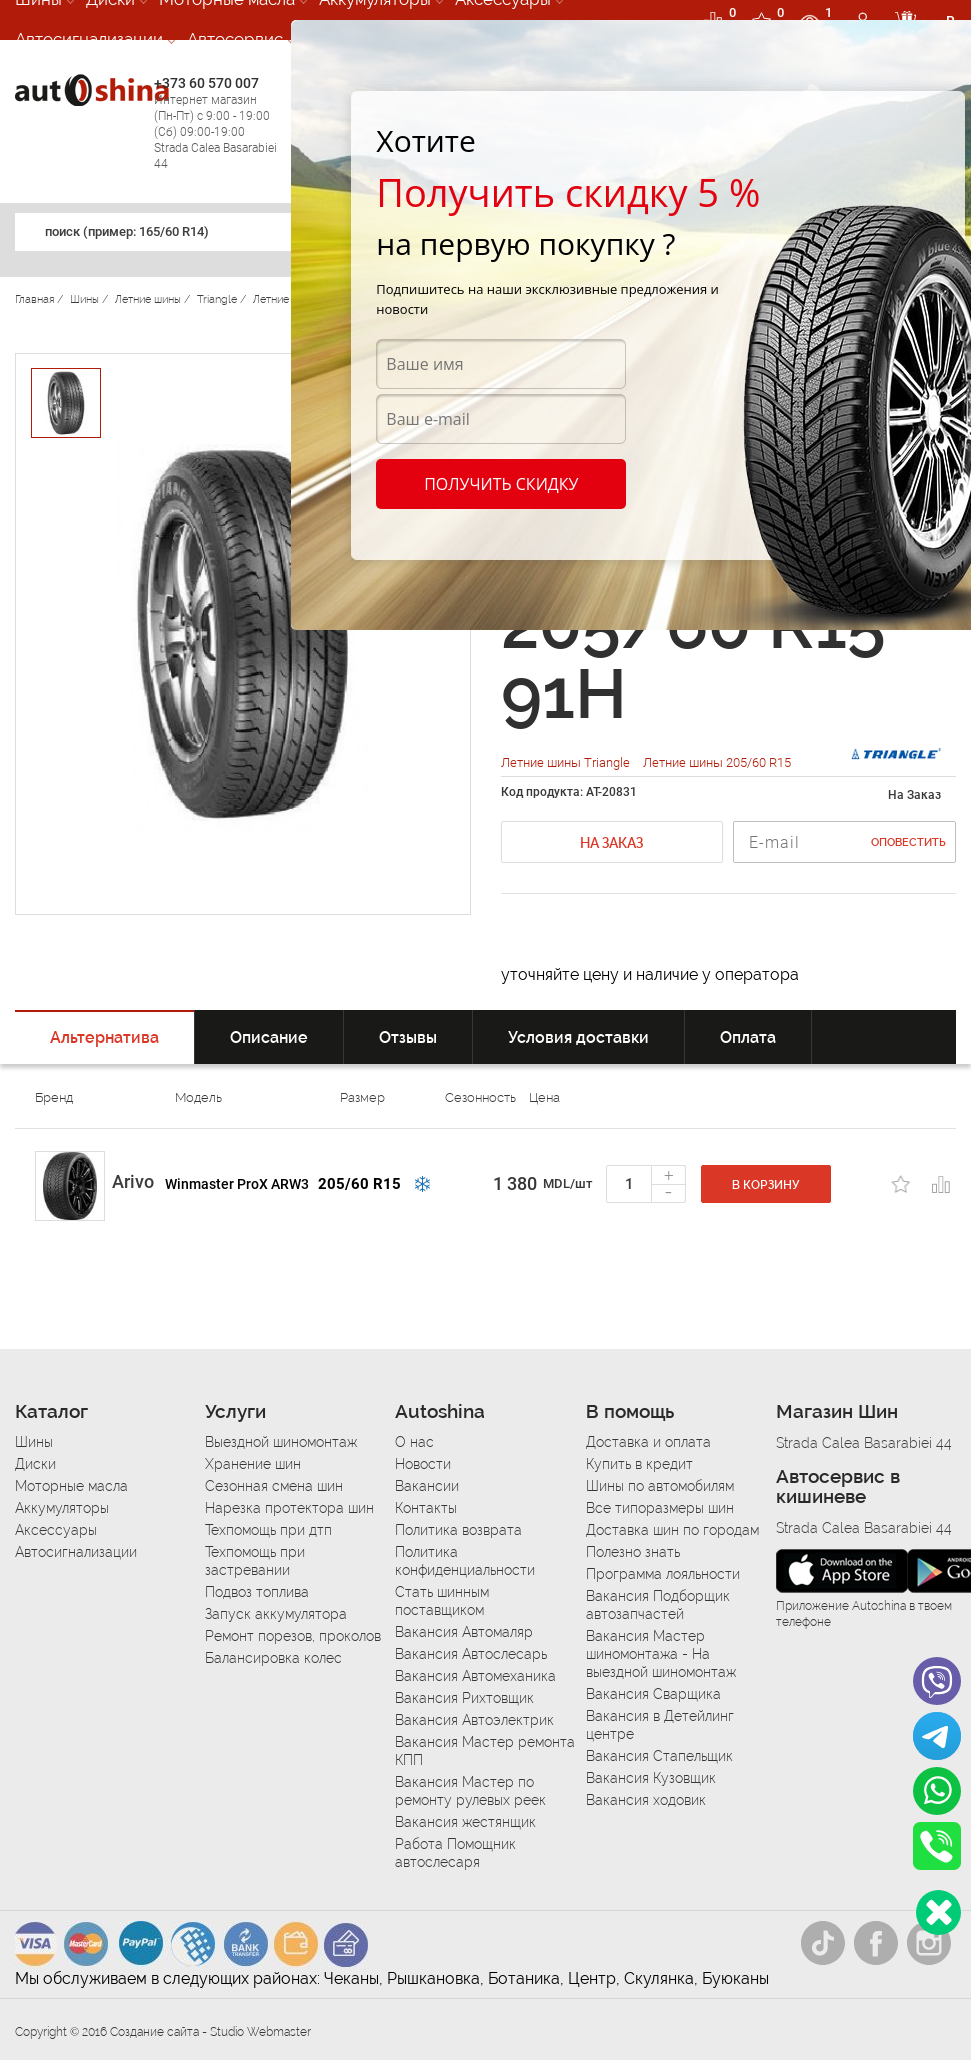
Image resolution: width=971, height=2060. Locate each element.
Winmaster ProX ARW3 (237, 1184)
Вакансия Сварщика (653, 1694)
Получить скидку (501, 484)
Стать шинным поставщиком (442, 1601)
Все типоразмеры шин (660, 1508)
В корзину (766, 1185)
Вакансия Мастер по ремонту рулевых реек (470, 1791)
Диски (35, 1464)
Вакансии (427, 1486)
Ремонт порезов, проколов (293, 1636)
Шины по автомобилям (660, 1486)
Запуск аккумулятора (276, 1614)
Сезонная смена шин (274, 1486)
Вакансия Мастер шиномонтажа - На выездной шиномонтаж (661, 1654)
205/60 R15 (359, 1184)
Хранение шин (253, 1464)
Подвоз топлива (257, 1592)
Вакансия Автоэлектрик (474, 1720)
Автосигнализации (89, 39)
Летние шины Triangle (567, 762)
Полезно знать (633, 1552)
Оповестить (908, 842)
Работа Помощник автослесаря (455, 1853)
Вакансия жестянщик (465, 1822)
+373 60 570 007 (218, 123)
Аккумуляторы (62, 1508)
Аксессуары (56, 1530)
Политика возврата (458, 1530)
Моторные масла (71, 1486)
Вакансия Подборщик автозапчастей (658, 1605)
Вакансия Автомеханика (475, 1676)
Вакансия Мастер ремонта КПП (485, 1751)
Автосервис (235, 39)
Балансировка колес (273, 1658)
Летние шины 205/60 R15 (717, 762)
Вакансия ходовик (646, 1800)
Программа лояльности (663, 1574)
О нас (414, 1442)
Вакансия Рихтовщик (464, 1698)
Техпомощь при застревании (255, 1561)
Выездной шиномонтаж (281, 1442)
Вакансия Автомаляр (464, 1632)
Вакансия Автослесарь (471, 1654)
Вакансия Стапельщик (659, 1756)
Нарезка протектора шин (289, 1508)
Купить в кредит (639, 1464)
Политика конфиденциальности (465, 1561)
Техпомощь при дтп (268, 1530)
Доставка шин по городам (672, 1530)
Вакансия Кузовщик (651, 1778)
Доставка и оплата (648, 1442)
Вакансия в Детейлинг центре (660, 1725)
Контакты (426, 1508)
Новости (423, 1464)
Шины (34, 1442)
